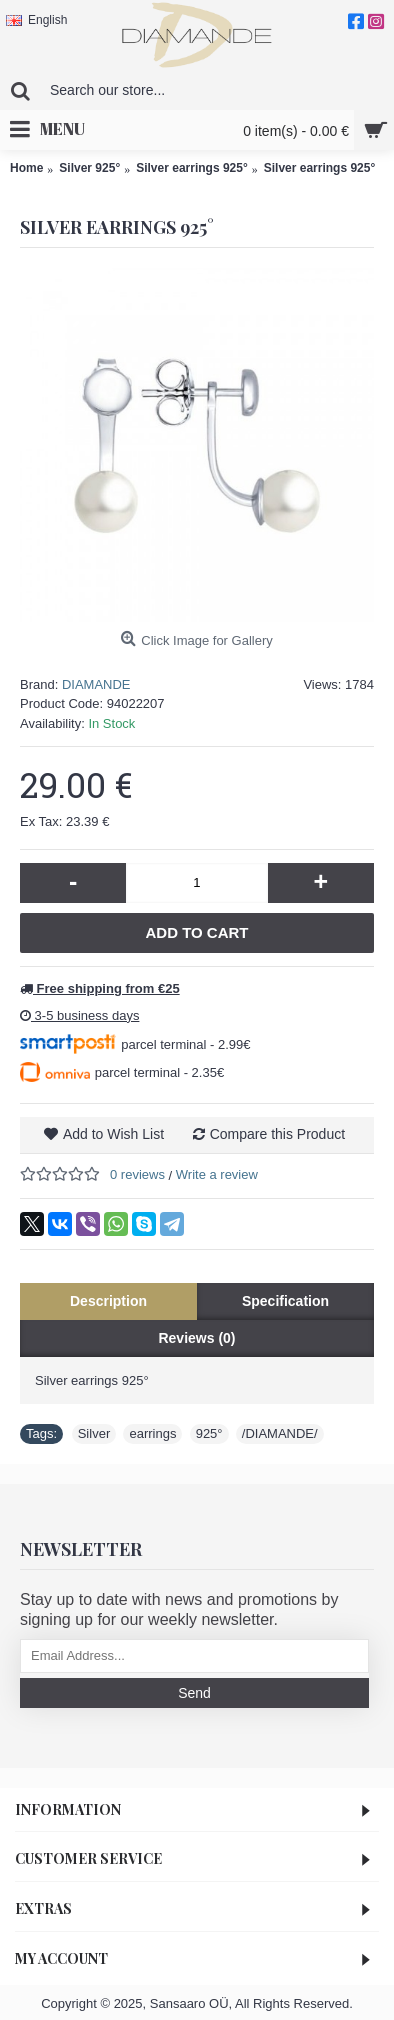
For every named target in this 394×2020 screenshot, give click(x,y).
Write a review (217, 1174)
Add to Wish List (113, 1134)
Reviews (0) (196, 1338)
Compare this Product (277, 1134)
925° (209, 1433)
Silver (94, 1433)
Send (194, 1693)
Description (108, 1301)
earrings (152, 1433)
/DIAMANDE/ (280, 1433)
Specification (285, 1301)
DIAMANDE (96, 684)
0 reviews (137, 1174)
